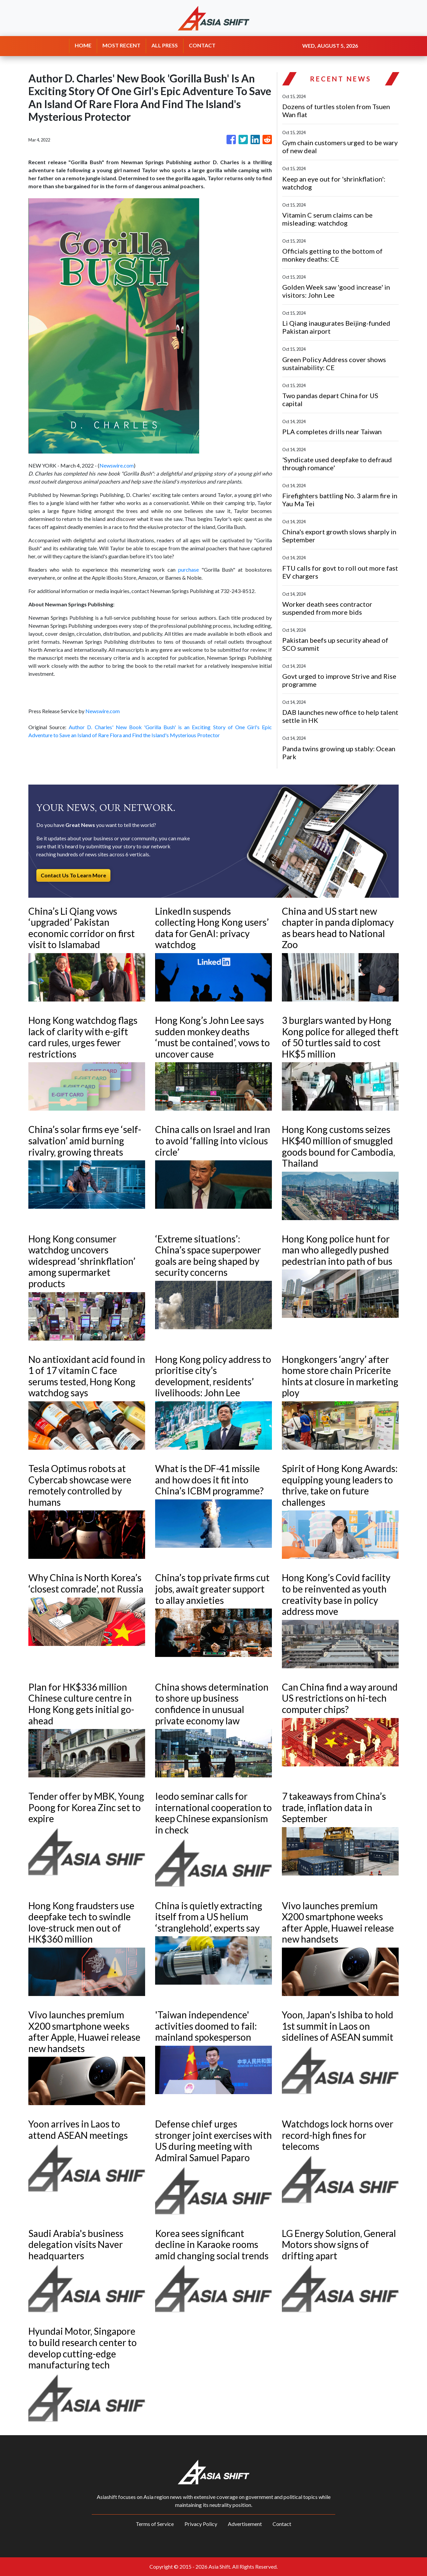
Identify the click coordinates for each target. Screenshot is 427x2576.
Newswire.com (116, 465)
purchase (188, 569)
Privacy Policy (200, 2524)
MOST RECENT (121, 45)
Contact (282, 2524)
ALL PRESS (164, 45)
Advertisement (245, 2524)
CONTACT (202, 45)
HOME (83, 45)
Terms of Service (155, 2524)
